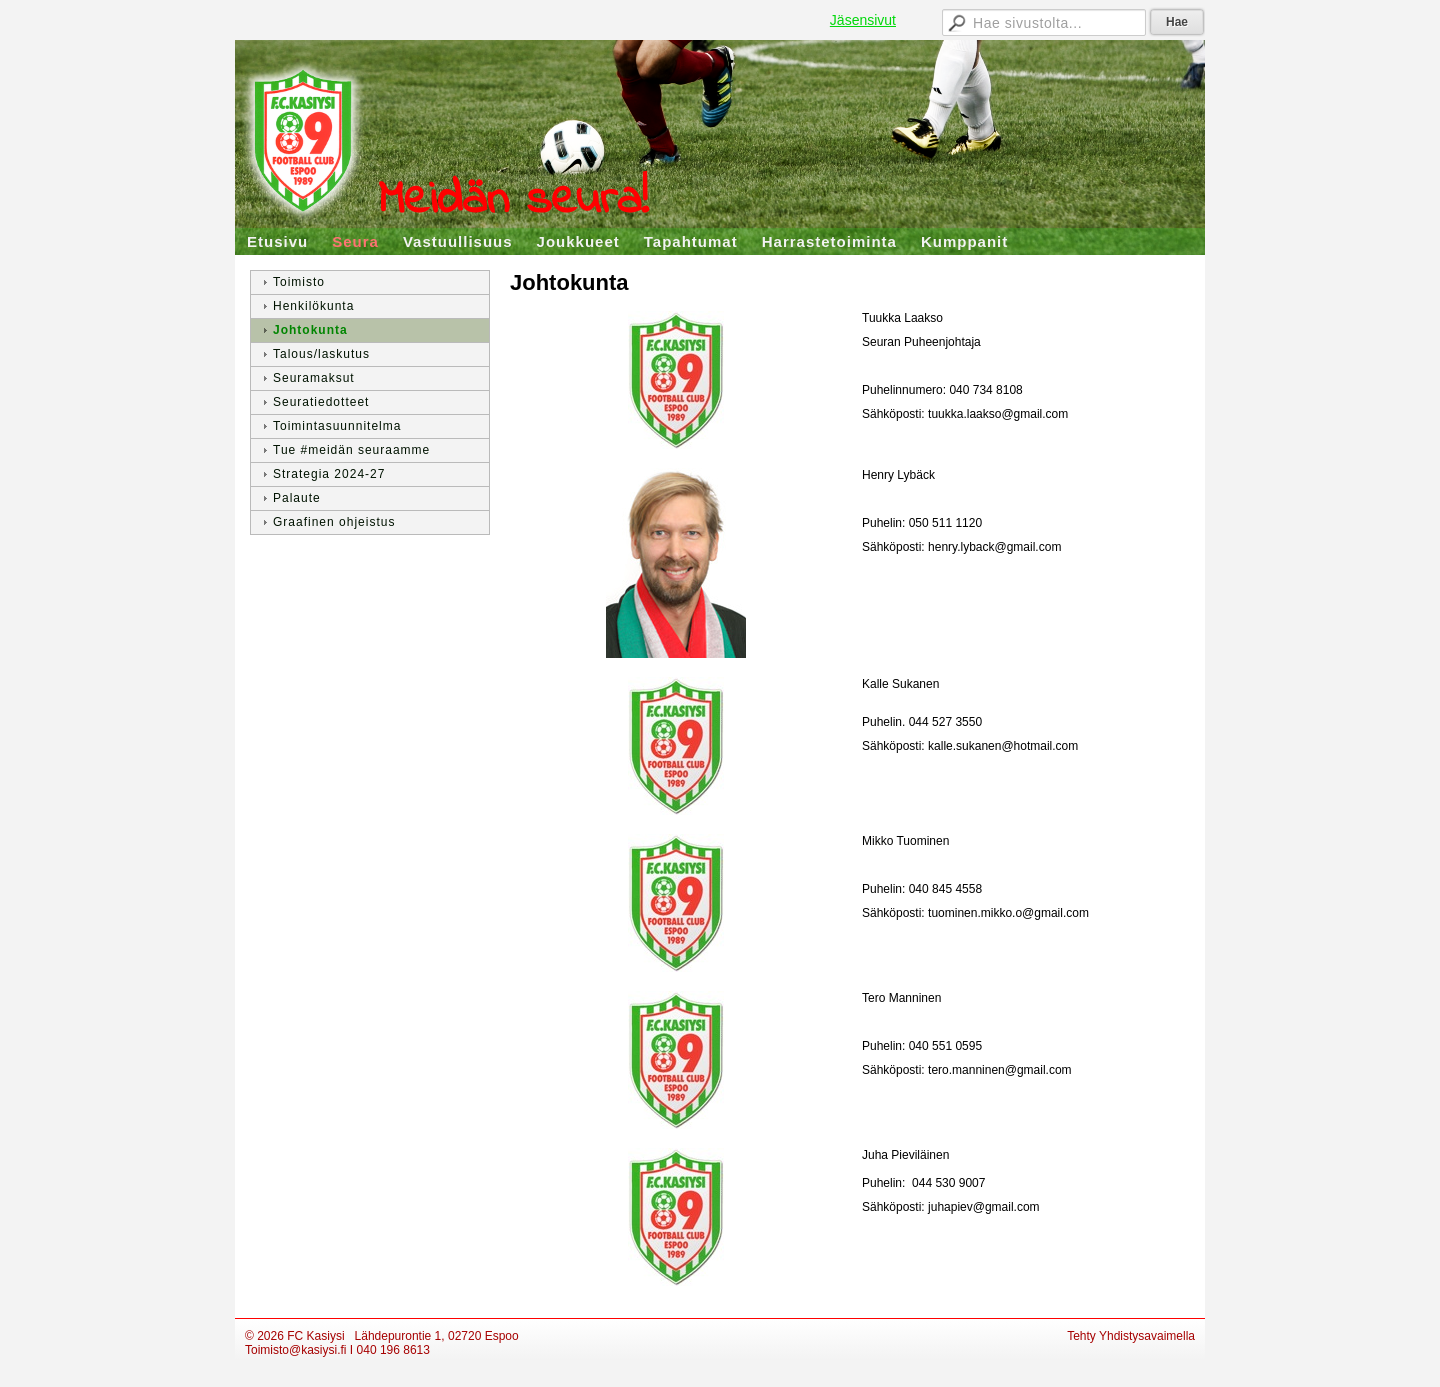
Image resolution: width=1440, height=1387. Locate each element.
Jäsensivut (863, 20)
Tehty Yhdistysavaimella (1131, 1336)
